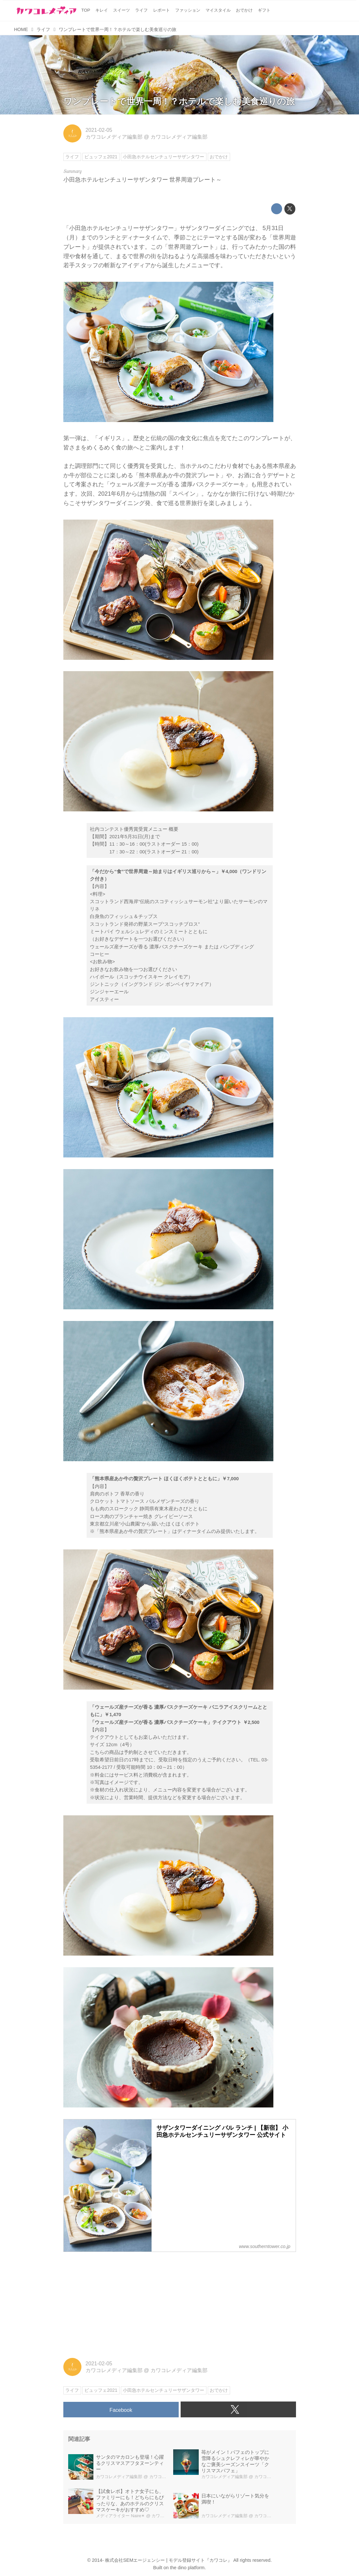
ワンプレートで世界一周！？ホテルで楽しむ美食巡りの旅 (179, 101)
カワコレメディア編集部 (114, 137)
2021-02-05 (99, 130)
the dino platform (187, 2567)
